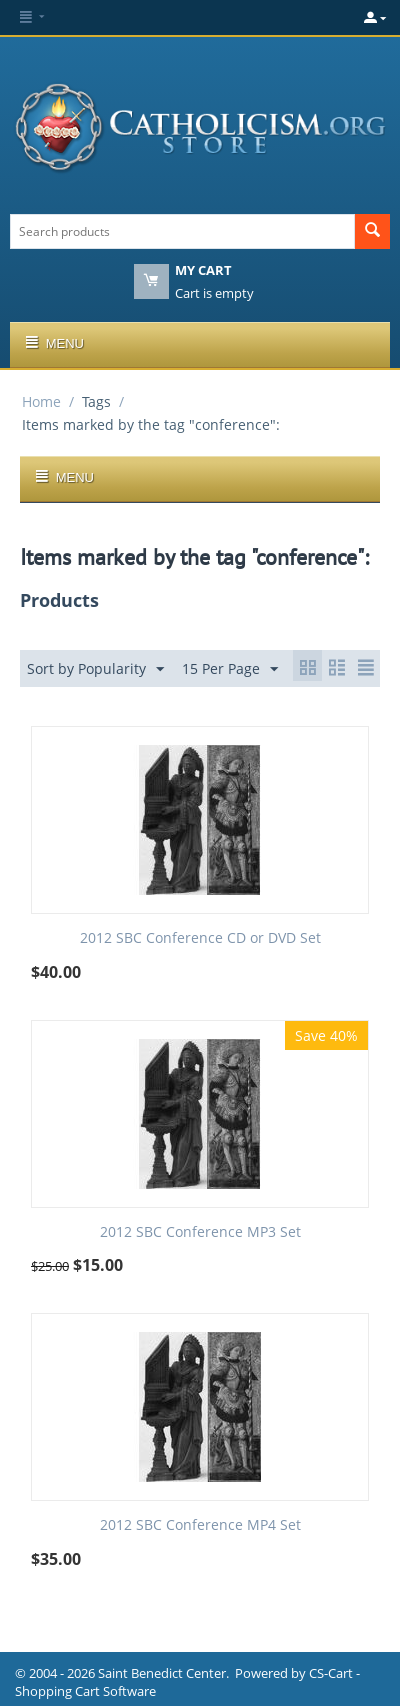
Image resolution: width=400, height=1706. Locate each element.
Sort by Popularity (95, 669)
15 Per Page (230, 669)
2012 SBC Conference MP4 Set (200, 1525)
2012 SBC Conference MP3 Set (200, 1232)
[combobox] (182, 231)
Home (41, 401)
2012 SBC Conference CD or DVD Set (200, 938)
